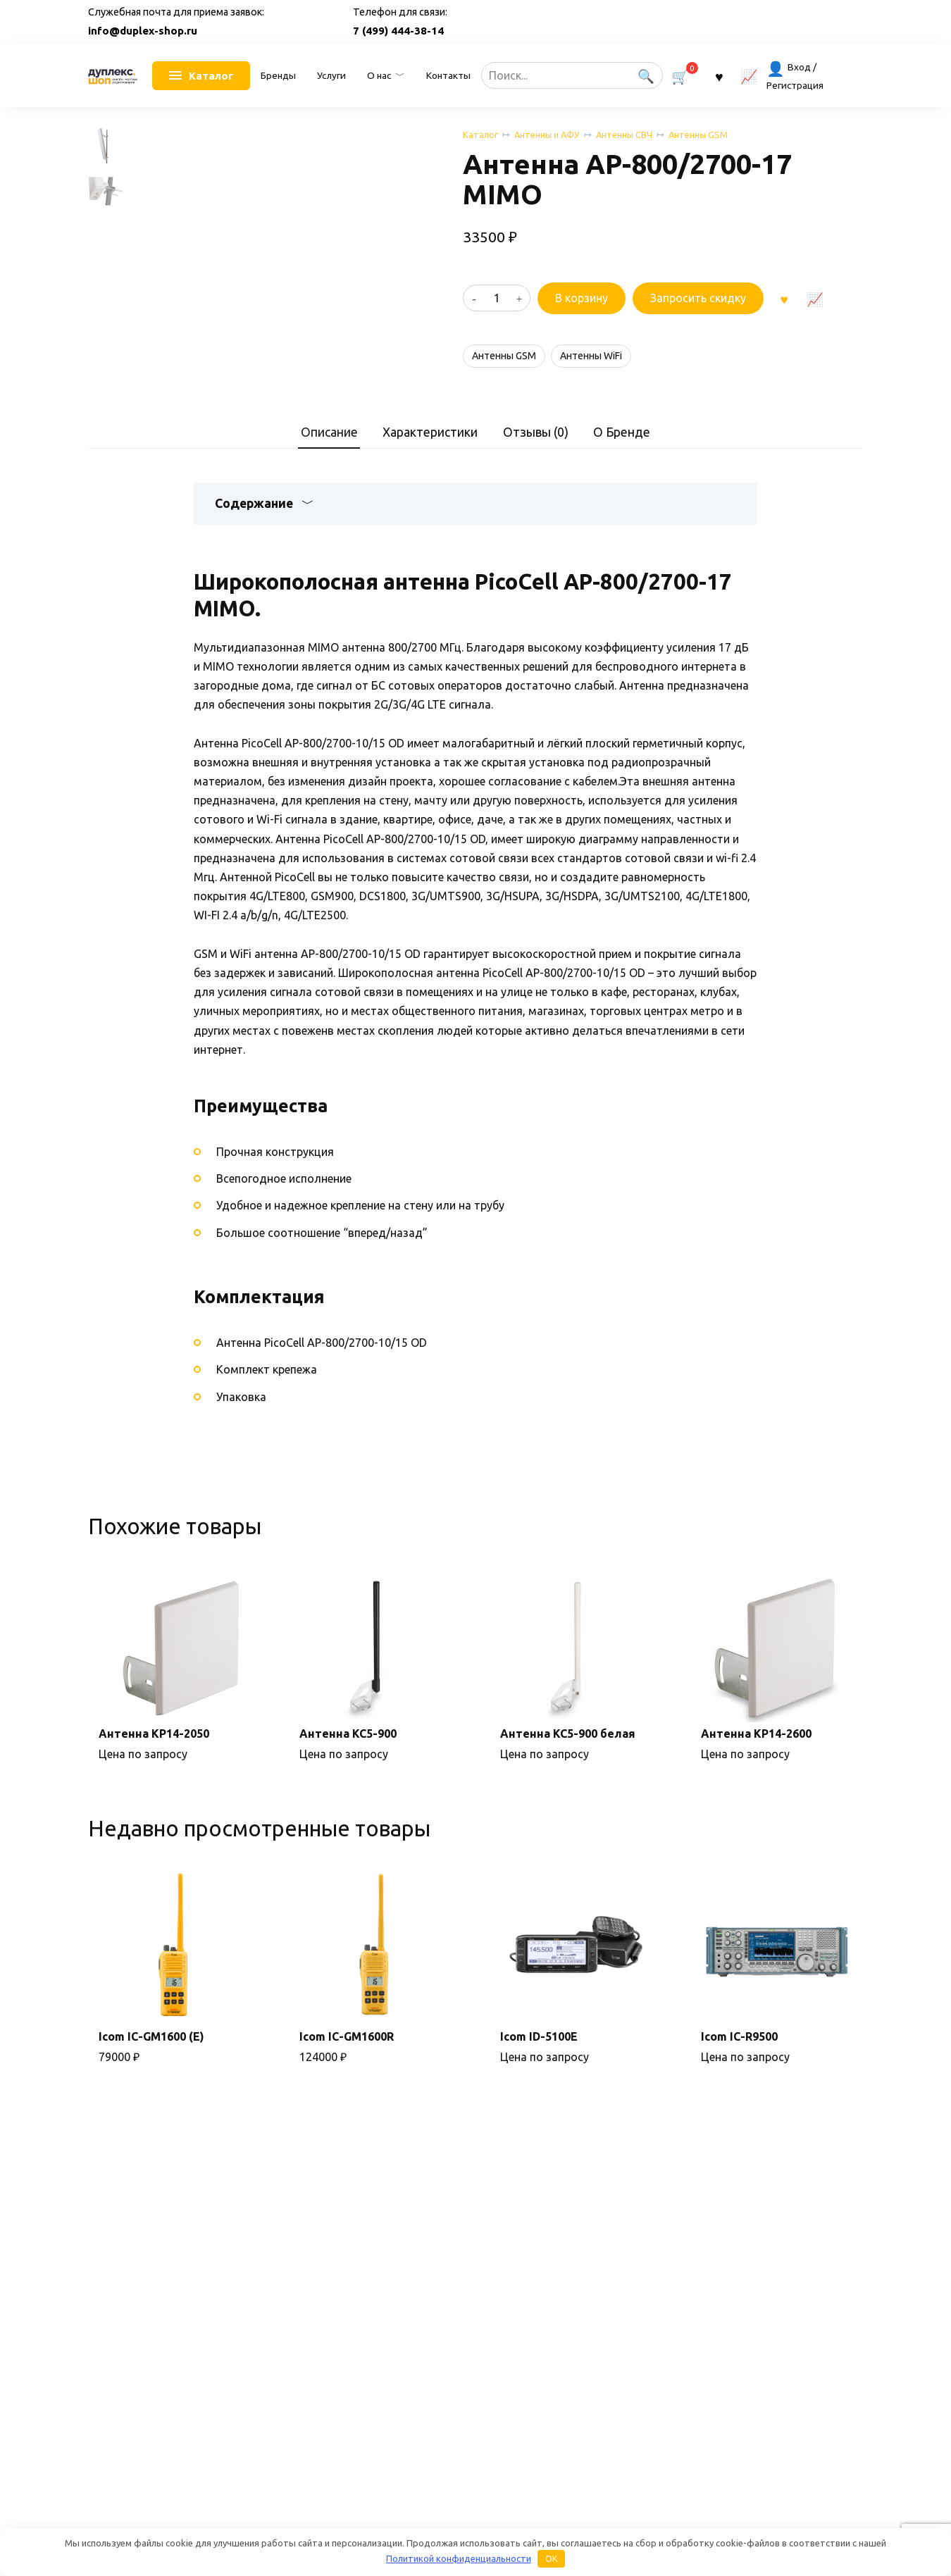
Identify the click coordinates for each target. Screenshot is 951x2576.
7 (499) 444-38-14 (398, 31)
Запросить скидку (698, 298)
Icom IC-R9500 (739, 2071)
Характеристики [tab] (430, 466)
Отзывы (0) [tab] (535, 466)
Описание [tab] (329, 466)
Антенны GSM (698, 134)
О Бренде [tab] (621, 466)
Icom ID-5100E (539, 2071)
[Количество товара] (496, 298)
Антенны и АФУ (547, 134)
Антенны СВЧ (624, 134)
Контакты (448, 75)
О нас (379, 75)
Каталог (480, 134)
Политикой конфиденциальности (458, 2558)
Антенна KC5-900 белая (567, 1768)
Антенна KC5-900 (348, 1768)
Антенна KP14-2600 (756, 1768)
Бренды (278, 75)
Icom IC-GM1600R (346, 2071)
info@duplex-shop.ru (142, 31)
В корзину (581, 298)
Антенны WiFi (591, 355)
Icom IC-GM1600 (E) (151, 2071)
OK (551, 2558)
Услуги (331, 75)
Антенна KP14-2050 (154, 1768)
